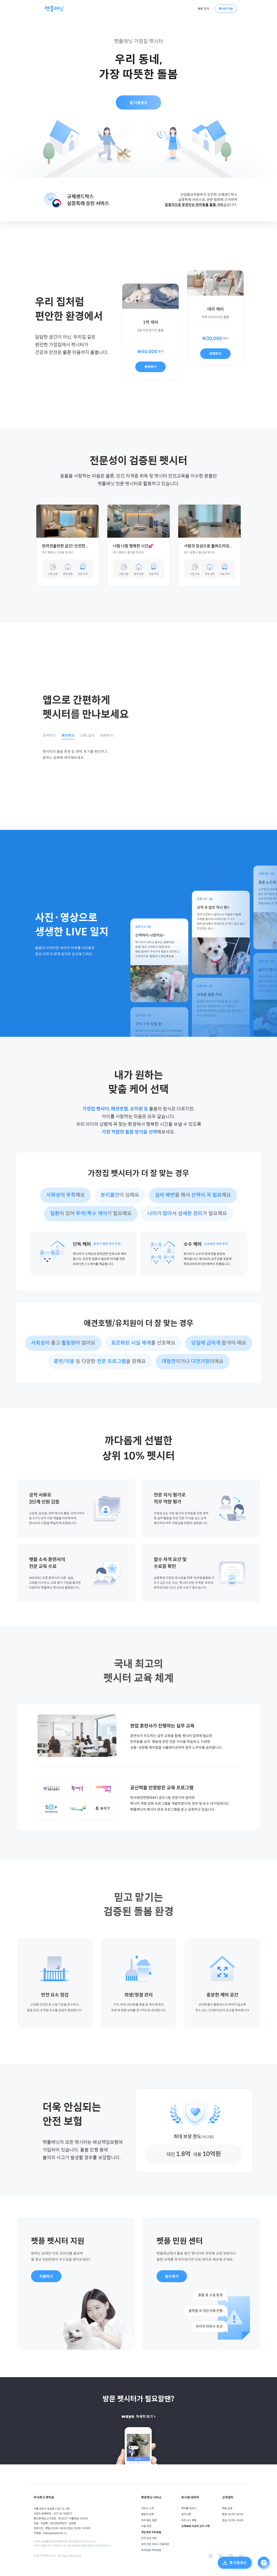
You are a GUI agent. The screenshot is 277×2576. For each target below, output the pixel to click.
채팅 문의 (203, 9)
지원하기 (46, 2276)
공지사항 (186, 2514)
